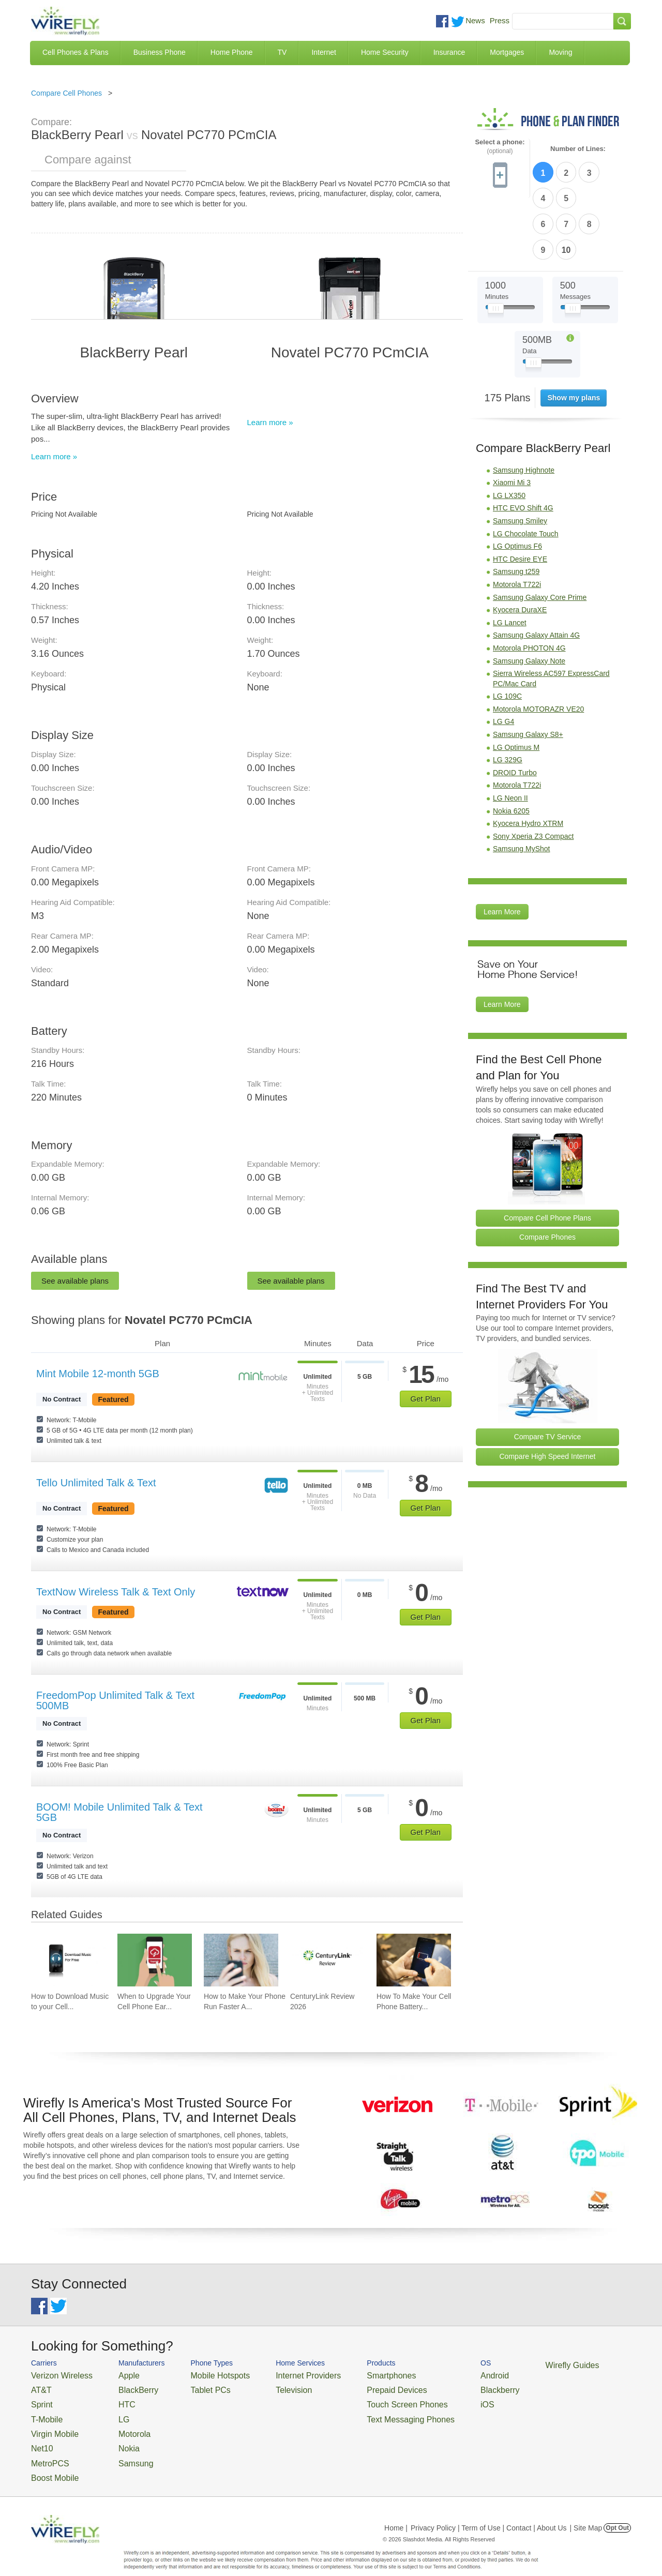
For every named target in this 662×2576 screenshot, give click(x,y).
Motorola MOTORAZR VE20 (538, 645)
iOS (435, 2399)
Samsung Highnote (523, 406)
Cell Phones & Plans (75, 52)
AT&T (39, 2387)
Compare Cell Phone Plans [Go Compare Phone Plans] (547, 1154)
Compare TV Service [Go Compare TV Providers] (547, 1373)
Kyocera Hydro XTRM (528, 760)
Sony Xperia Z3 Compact (533, 773)
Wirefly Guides (510, 2364)
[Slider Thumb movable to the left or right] (496, 247)
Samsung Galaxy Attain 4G (536, 572)
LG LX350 (509, 432)
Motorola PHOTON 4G (529, 584)
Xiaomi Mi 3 (512, 419)
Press (499, 20)
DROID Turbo (515, 709)
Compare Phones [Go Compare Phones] (547, 1173)
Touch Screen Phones (365, 2399)
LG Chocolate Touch (526, 470)
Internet (323, 52)
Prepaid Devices (356, 2387)
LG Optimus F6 (517, 482)
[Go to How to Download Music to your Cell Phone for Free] (68, 1960)
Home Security (385, 52)
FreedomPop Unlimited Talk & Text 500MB (115, 1700)
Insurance (449, 52)
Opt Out (617, 2510)
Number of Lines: (578, 149)
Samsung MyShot (521, 785)
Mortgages (507, 52)
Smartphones (352, 2374)
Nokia (115, 2437)
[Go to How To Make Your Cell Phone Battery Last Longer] (414, 1960)
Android (441, 2374)
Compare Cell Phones (66, 93)
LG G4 (503, 658)
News (475, 20)
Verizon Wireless (56, 2374)
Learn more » (54, 456)
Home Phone (231, 52)
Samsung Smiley (520, 457)
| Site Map (586, 2510)
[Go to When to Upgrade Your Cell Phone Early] (154, 1960)
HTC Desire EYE (520, 495)
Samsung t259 (516, 508)
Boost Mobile (50, 2462)
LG (111, 2412)
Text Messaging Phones (367, 2412)
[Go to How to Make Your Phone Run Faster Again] (241, 1960)
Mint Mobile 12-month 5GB (97, 1373)
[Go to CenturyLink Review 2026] (327, 1960)
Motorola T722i (517, 521)
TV (282, 52)
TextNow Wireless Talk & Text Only (115, 1592)
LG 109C (507, 632)
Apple (115, 2374)
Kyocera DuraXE (520, 546)
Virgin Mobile (50, 2424)
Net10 (40, 2437)
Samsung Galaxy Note (529, 597)
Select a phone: (499, 147)
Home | (396, 2510)
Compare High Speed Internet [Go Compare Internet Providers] (548, 1393)
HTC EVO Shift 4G (523, 445)
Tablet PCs (195, 2387)
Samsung (121, 2449)
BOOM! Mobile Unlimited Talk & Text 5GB (119, 1812)
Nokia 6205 (511, 747)
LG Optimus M (516, 684)
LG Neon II (510, 734)
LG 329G (507, 696)
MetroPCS (46, 2449)
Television (268, 2387)
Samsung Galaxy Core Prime (539, 534)
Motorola (120, 2424)
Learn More (502, 848)
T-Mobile (44, 2412)
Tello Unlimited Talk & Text (96, 1483)
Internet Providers (280, 2374)
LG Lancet (509, 559)
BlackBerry (123, 2387)
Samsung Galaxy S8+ (528, 671)
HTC (114, 2399)
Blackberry (445, 2387)
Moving (560, 52)
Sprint (40, 2399)
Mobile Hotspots (203, 2374)
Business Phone (159, 52)
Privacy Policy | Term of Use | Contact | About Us (489, 2510)
